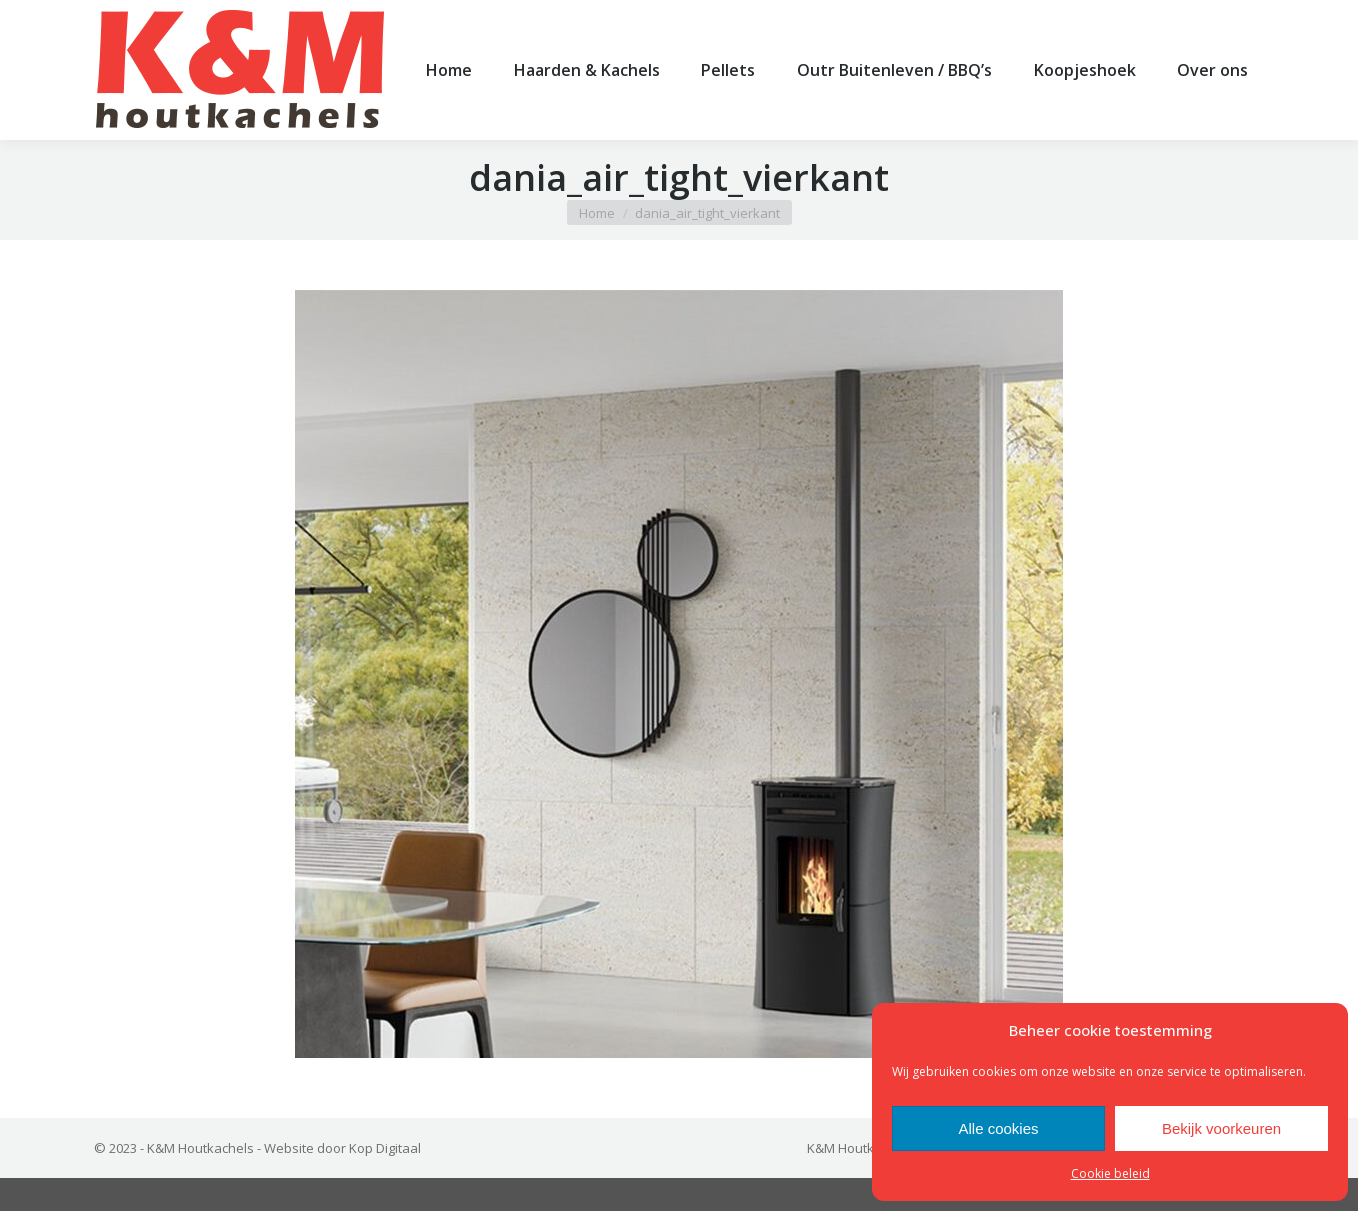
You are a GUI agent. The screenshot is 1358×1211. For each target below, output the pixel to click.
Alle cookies (998, 1128)
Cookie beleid (1110, 1173)
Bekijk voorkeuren (1221, 1128)
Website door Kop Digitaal (342, 1181)
